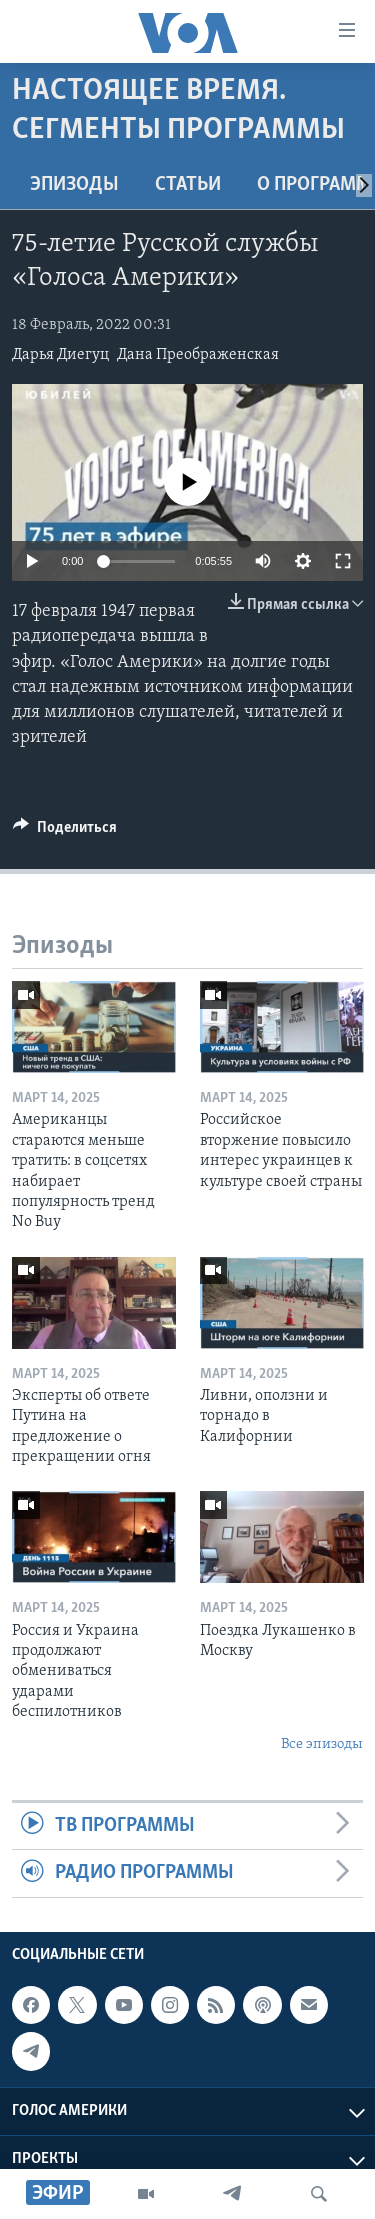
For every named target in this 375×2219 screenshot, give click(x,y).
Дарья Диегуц (60, 355)
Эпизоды (74, 185)
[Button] (65, 832)
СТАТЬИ (188, 185)
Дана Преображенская (198, 355)
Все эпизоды (322, 1744)
